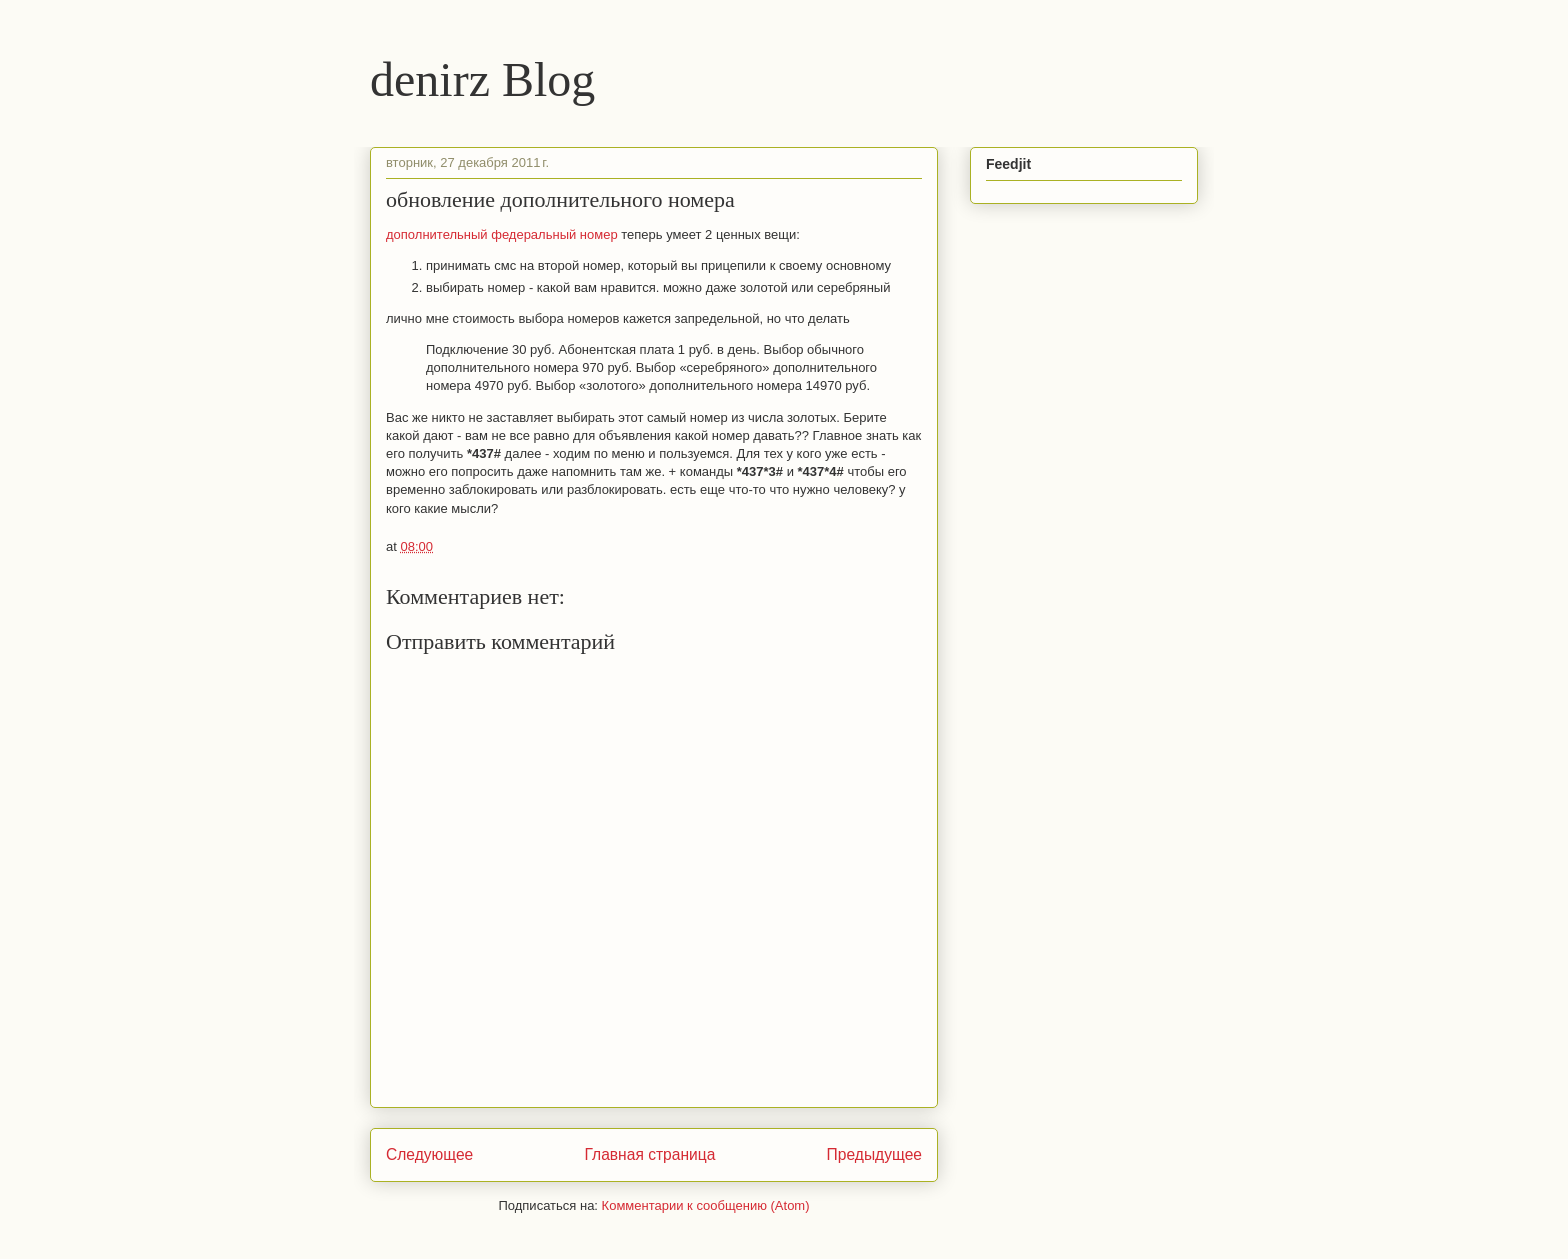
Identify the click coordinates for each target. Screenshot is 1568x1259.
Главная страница (649, 1154)
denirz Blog (482, 79)
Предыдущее (874, 1154)
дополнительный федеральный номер (503, 234)
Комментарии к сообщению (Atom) (706, 1205)
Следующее (429, 1154)
